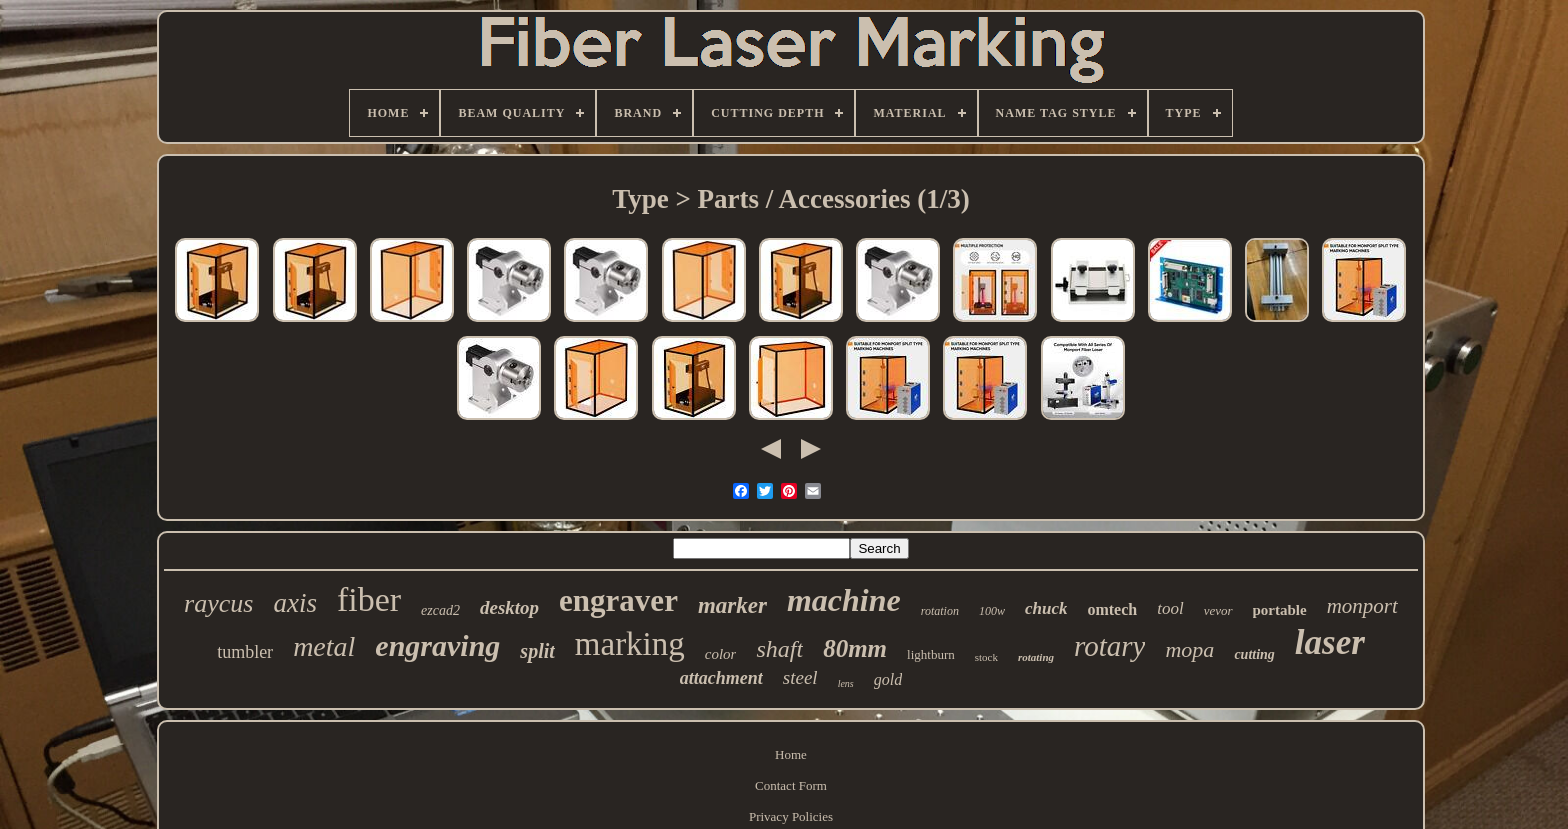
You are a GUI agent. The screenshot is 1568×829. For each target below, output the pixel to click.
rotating (1036, 657)
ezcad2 (440, 610)
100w (992, 611)
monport (1362, 606)
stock (986, 657)
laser (1330, 642)
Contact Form (791, 785)
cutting (1254, 654)
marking (630, 644)
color (721, 654)
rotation (940, 611)
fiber (369, 599)
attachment (721, 678)
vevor (1218, 610)
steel (800, 677)
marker (732, 605)
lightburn (931, 654)
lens (846, 683)
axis (295, 603)
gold (888, 679)
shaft (779, 649)
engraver (618, 600)
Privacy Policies (791, 816)
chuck (1046, 608)
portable (1280, 610)
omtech (1112, 609)
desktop (509, 607)
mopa (1189, 649)
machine (844, 600)
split (537, 651)
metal (324, 646)
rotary (1109, 646)
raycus (218, 603)
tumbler (245, 652)
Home (791, 754)
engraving (437, 645)
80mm (855, 648)
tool (1170, 608)
